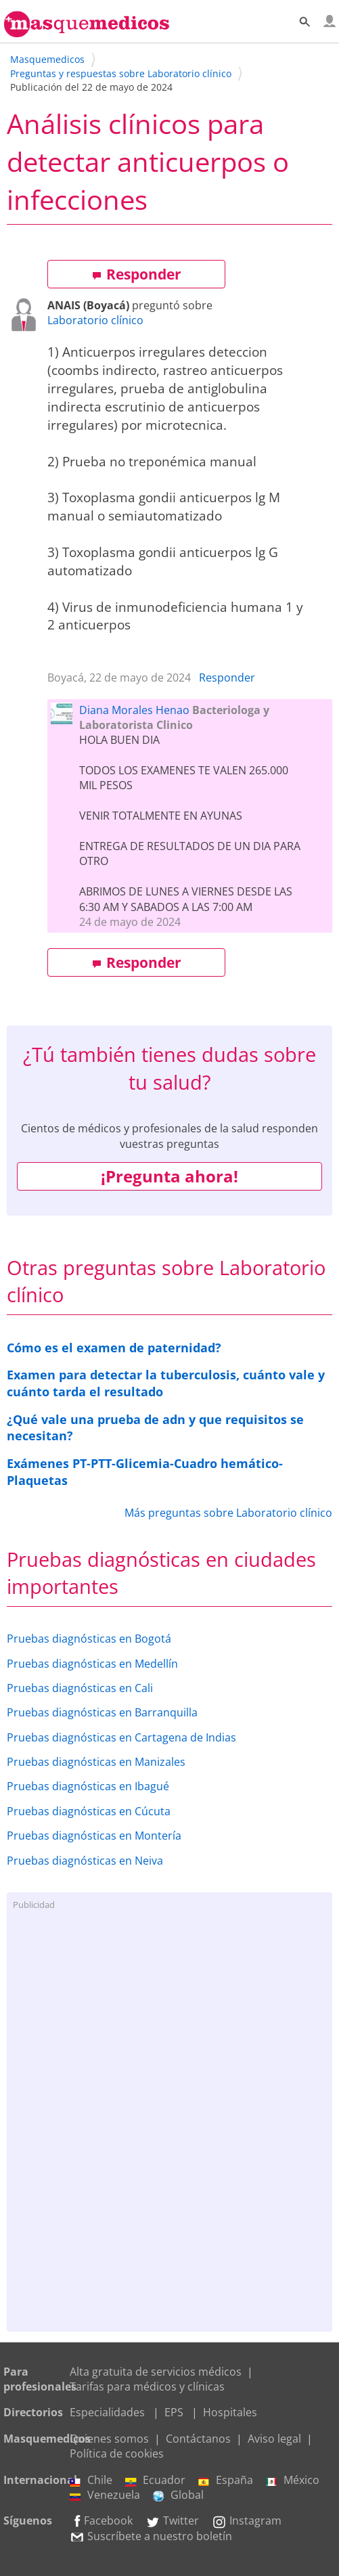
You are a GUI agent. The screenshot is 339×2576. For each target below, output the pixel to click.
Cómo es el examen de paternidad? (114, 1347)
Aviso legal (274, 2438)
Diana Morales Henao (134, 710)
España (225, 2479)
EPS (173, 2412)
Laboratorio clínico (95, 320)
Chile (91, 2479)
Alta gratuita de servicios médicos (156, 2371)
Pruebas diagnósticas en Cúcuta (89, 1811)
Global (178, 2494)
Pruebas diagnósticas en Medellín (92, 1663)
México (292, 2479)
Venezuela (105, 2494)
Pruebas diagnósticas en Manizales (96, 1761)
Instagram (246, 2520)
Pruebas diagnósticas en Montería (94, 1835)
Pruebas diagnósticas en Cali (80, 1688)
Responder (136, 274)
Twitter (172, 2520)
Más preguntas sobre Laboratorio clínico (228, 1512)
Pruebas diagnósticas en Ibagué (88, 1786)
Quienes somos (109, 2438)
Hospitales (230, 2412)
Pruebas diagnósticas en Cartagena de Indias (121, 1737)
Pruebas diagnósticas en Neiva (85, 1860)
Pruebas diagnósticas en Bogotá (89, 1638)
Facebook (101, 2520)
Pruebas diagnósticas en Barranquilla (102, 1712)
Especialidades (107, 2412)
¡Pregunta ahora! (169, 1176)
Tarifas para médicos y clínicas (147, 2386)
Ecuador (155, 2479)
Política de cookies (117, 2453)
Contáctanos (198, 2438)
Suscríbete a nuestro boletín (151, 2536)
